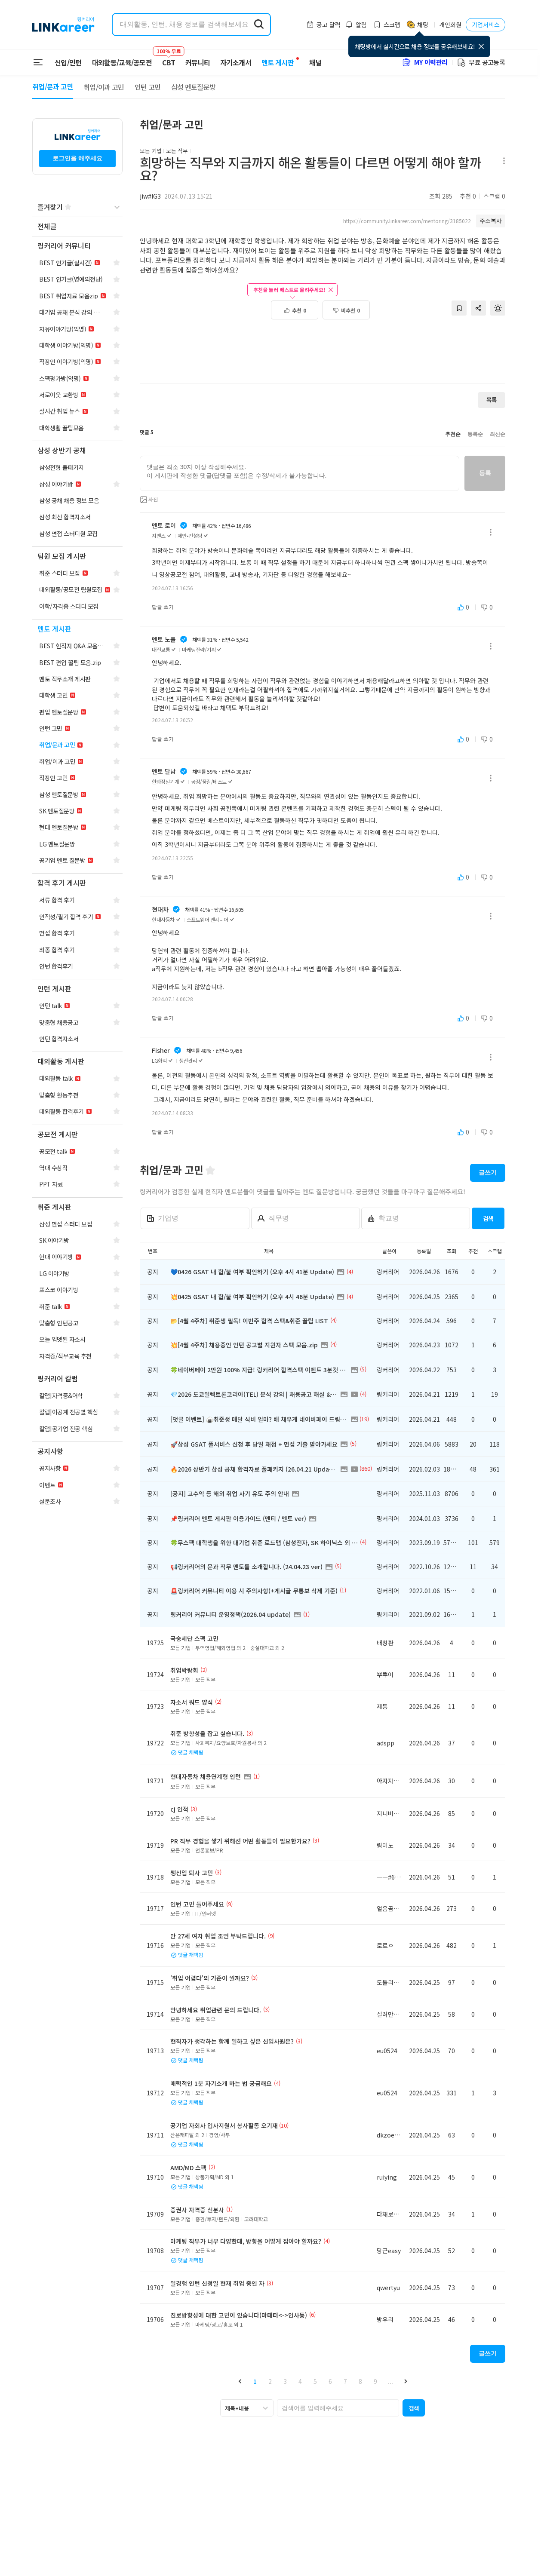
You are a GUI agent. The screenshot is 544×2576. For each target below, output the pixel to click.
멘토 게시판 (277, 62)
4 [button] (300, 2381)
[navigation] (77, 226)
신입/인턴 (68, 62)
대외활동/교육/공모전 (122, 62)
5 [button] (315, 2381)
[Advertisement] (322, 347)
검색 (488, 1218)
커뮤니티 (197, 62)
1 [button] (255, 2381)
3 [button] (285, 2381)
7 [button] (345, 2381)
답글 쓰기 (163, 607)
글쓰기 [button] (488, 1172)
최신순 (497, 434)
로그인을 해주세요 (77, 158)
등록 (485, 472)
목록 (491, 400)
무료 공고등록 (481, 62)
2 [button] (270, 2381)
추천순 (453, 434)
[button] (239, 2381)
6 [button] (330, 2381)
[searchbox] (338, 2408)
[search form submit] (259, 24)
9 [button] (375, 2381)
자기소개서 (235, 62)
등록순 (475, 434)
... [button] (390, 2381)
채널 (315, 62)
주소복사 (490, 221)
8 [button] (360, 2381)
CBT (168, 58)
